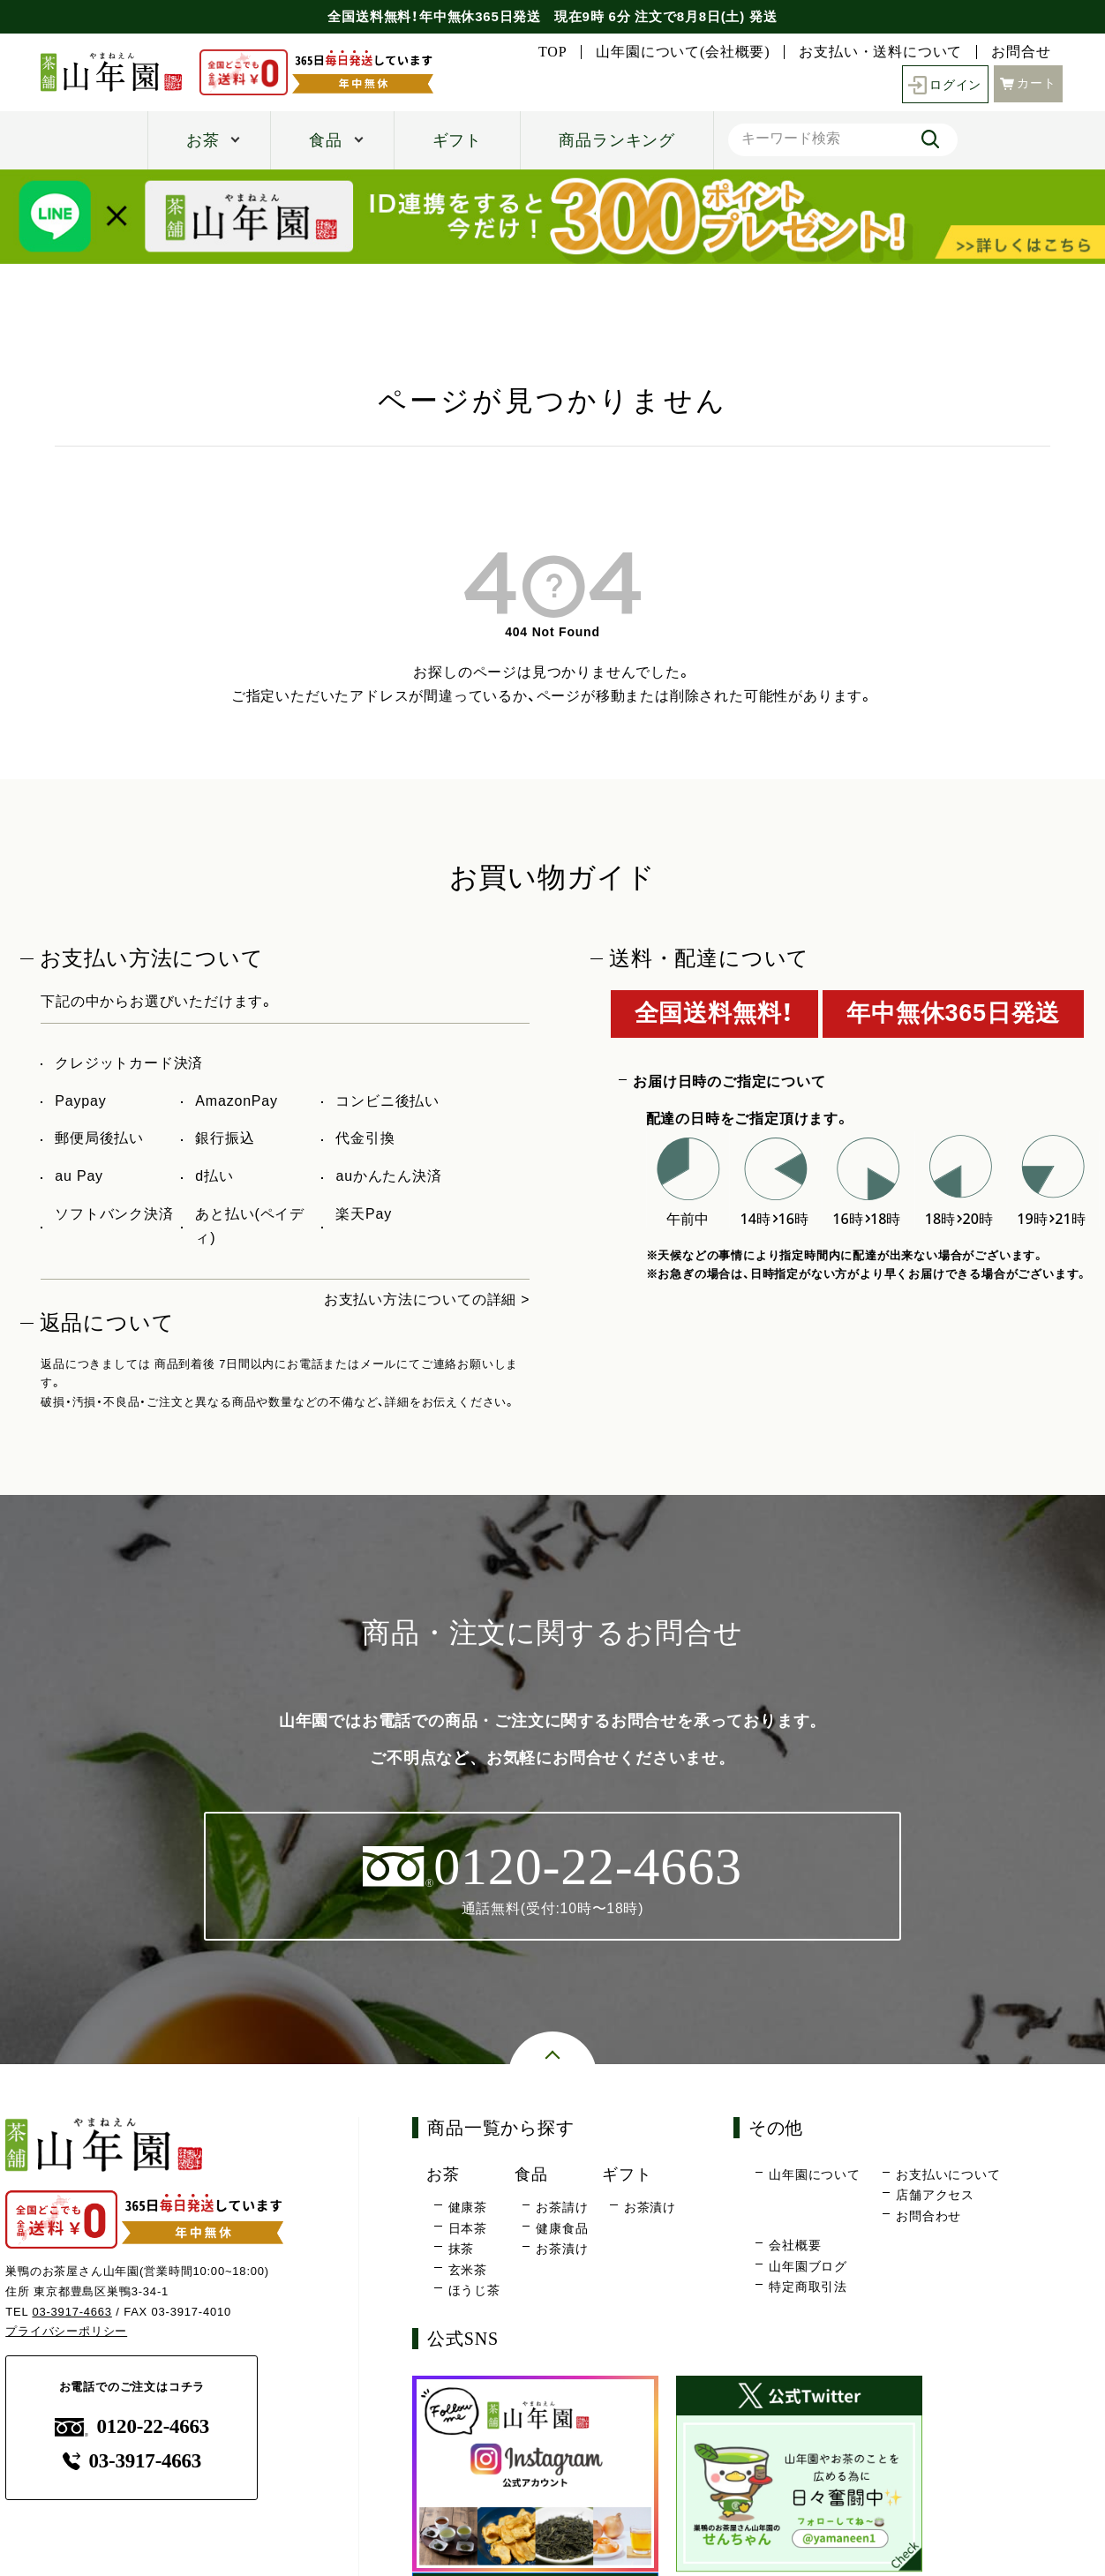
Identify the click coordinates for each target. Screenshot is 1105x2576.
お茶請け (562, 2207)
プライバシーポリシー (66, 2332)
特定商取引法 (808, 2287)
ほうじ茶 (474, 2290)
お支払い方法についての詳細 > (427, 1299)
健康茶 (467, 2207)
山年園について (815, 2174)
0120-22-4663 (132, 2426)
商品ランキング (617, 140)
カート (1028, 82)
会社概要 (795, 2246)
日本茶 (467, 2228)
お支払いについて (948, 2174)
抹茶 (461, 2249)
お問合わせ (928, 2216)
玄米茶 (467, 2270)
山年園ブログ (808, 2266)
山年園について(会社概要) (683, 52)
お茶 (203, 140)
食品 (325, 140)
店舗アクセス (935, 2195)
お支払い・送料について (880, 52)
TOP (552, 52)
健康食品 (562, 2228)
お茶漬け (562, 2249)
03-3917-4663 (72, 2311)
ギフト (457, 140)
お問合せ (1020, 52)
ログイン (944, 84)
